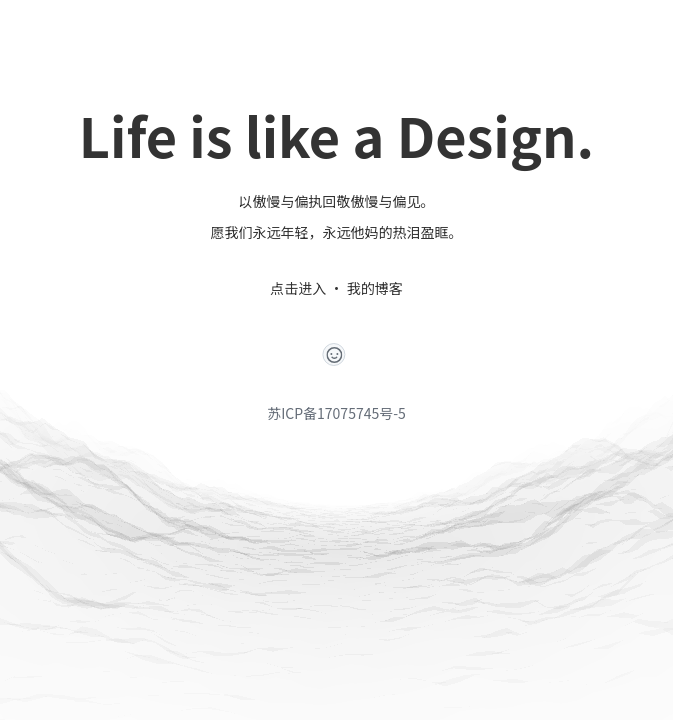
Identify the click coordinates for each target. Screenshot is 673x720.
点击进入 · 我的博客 (336, 288)
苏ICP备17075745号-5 (336, 413)
